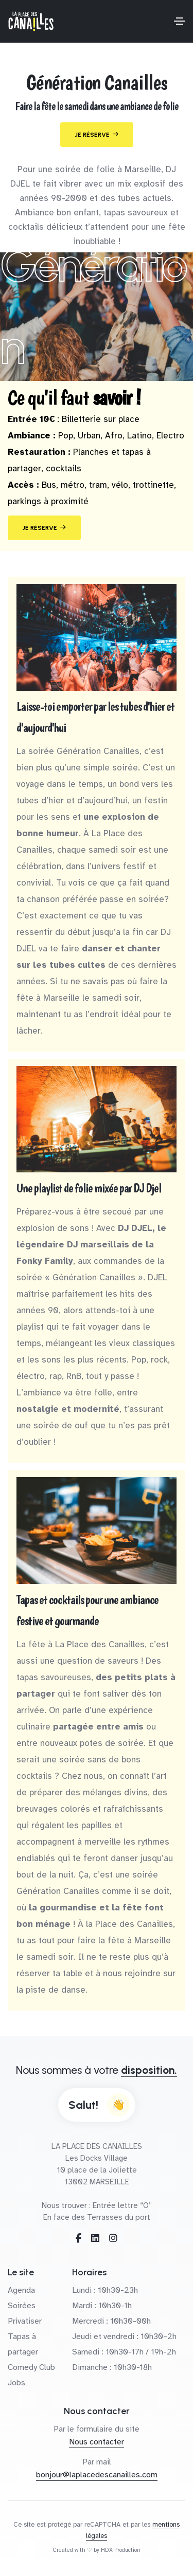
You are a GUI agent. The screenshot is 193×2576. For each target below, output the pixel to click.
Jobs (16, 2383)
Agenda (21, 2290)
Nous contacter (96, 2442)
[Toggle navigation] (179, 21)
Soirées (22, 2306)
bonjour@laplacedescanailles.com (96, 2475)
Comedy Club (31, 2367)
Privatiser (25, 2321)
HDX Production (121, 2550)
